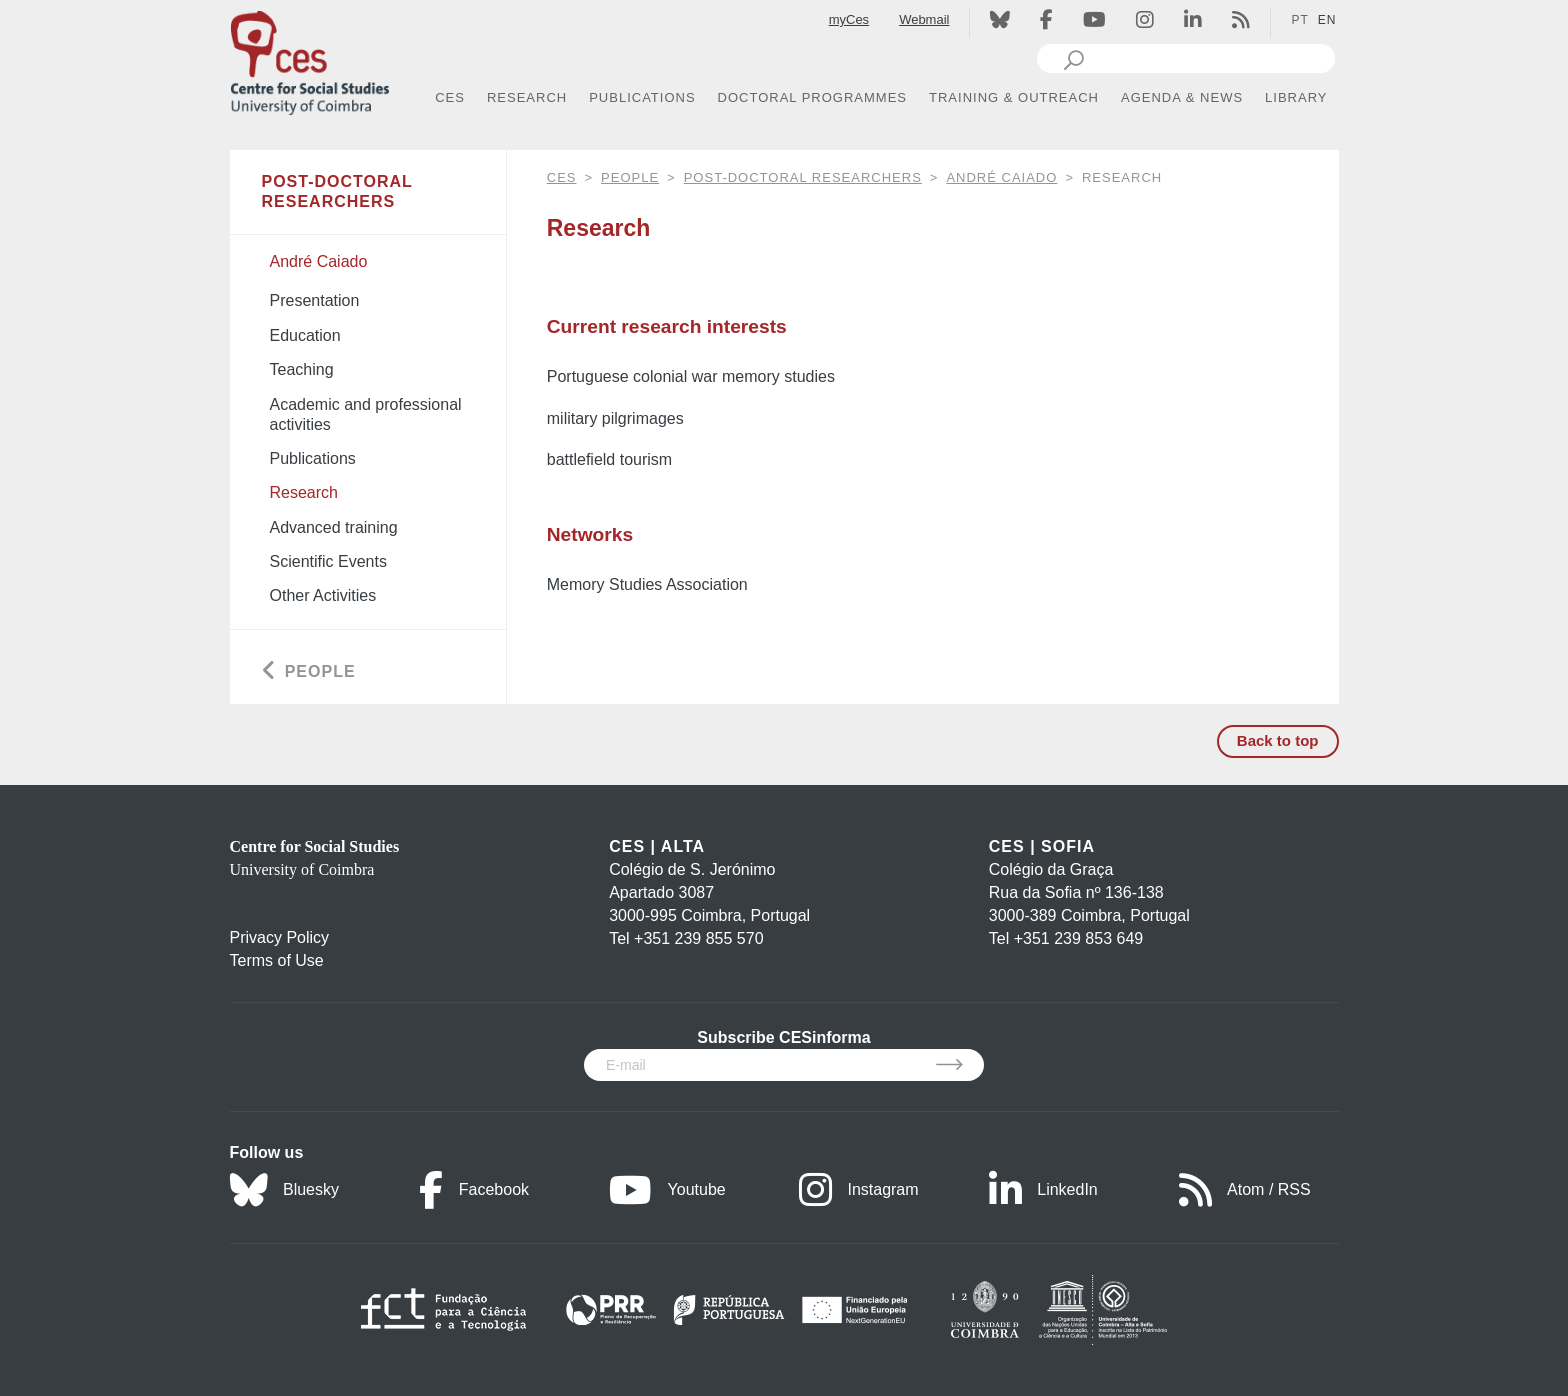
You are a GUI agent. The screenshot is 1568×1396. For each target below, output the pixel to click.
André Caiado (1001, 177)
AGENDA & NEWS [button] (1182, 97)
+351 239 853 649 (1078, 938)
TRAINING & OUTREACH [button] (1014, 97)
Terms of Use (277, 960)
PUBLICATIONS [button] (642, 97)
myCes (849, 19)
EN (1327, 20)
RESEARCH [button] (527, 97)
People (630, 177)
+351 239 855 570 (698, 938)
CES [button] (450, 97)
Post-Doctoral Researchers (803, 177)
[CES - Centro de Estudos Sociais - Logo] (310, 58)
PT (1299, 20)
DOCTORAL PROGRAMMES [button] (812, 97)
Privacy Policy (280, 937)
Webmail (924, 19)
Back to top (1278, 740)
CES (562, 177)
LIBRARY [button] (1296, 97)
